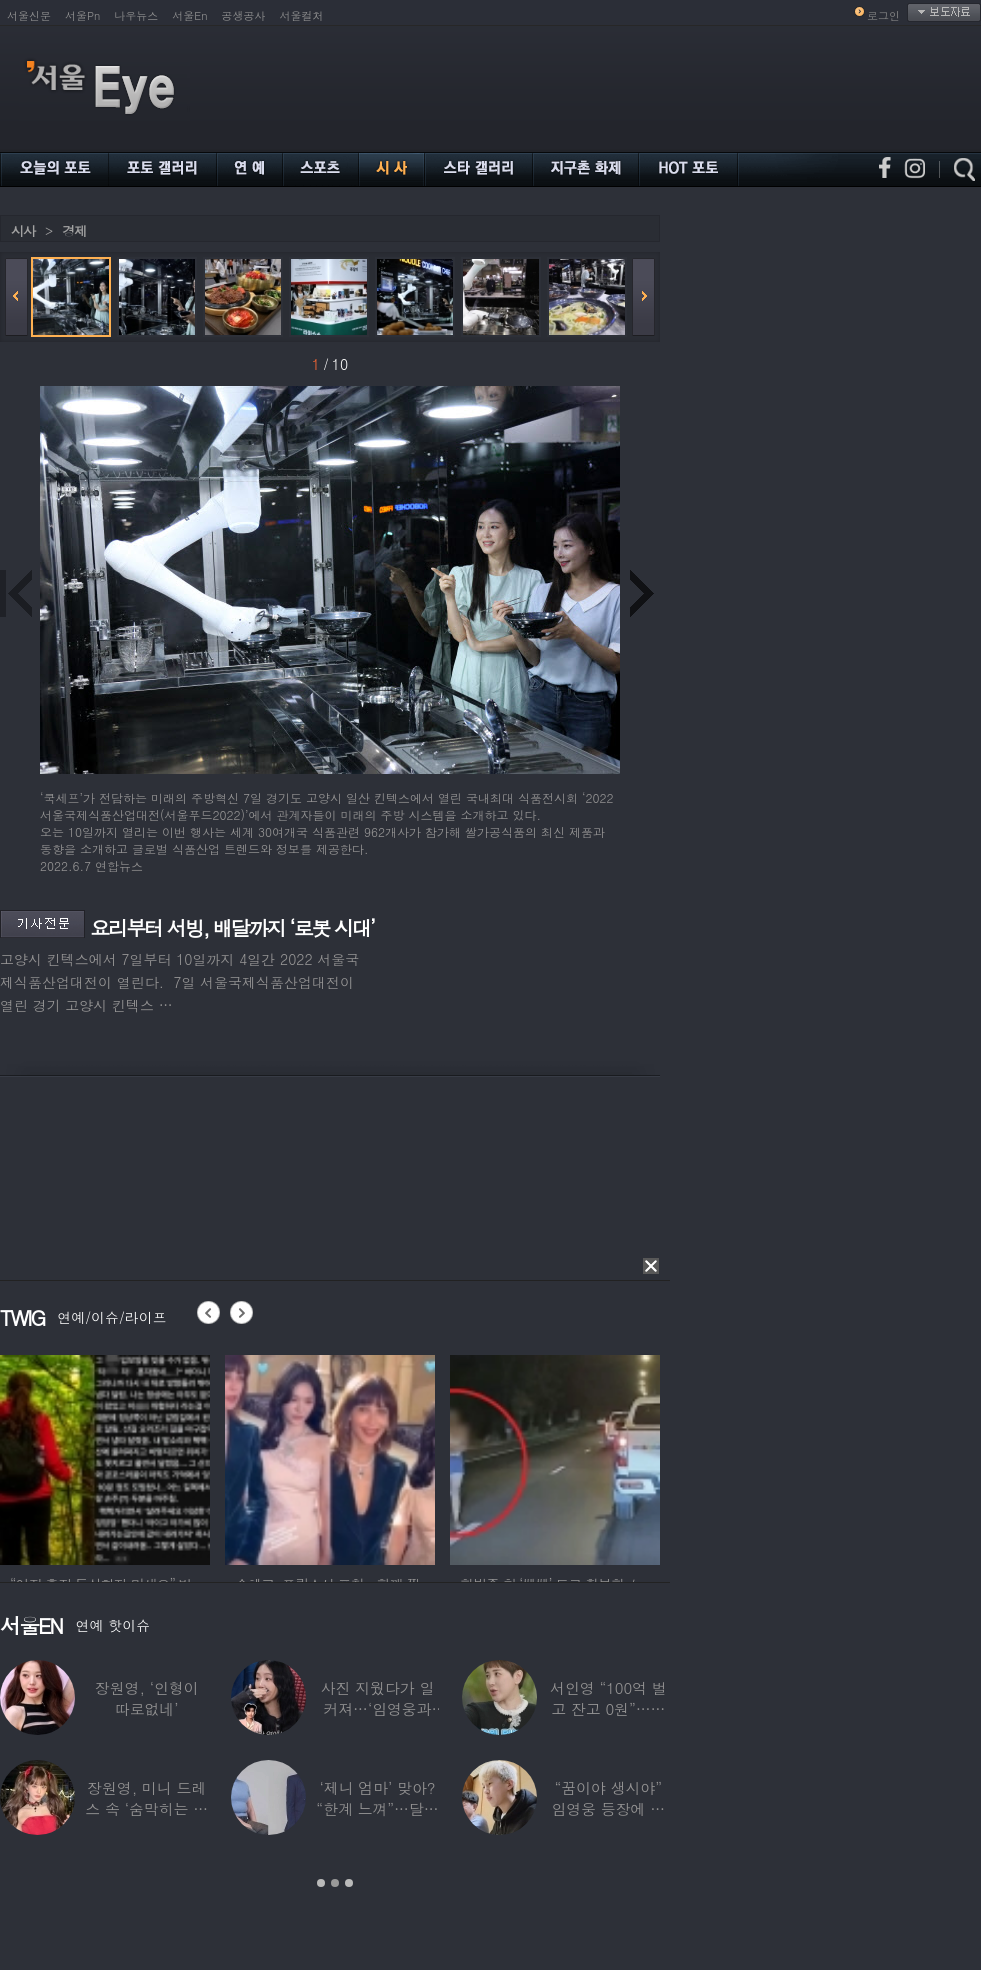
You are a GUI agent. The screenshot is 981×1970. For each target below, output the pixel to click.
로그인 (883, 15)
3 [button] (349, 1883)
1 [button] (321, 1883)
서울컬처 (302, 15)
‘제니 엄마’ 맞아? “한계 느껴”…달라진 (377, 1808)
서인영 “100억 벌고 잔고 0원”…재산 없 (608, 1708)
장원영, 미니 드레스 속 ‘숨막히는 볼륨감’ (146, 1808)
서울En (189, 15)
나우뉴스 (136, 15)
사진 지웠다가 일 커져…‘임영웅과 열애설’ (378, 1708)
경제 (74, 230)
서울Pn (82, 15)
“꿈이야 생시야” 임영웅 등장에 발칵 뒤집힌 (608, 1808)
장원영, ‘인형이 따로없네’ (147, 1698)
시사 (23, 230)
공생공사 (244, 15)
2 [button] (335, 1883)
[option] (105, 1457)
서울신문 (29, 15)
